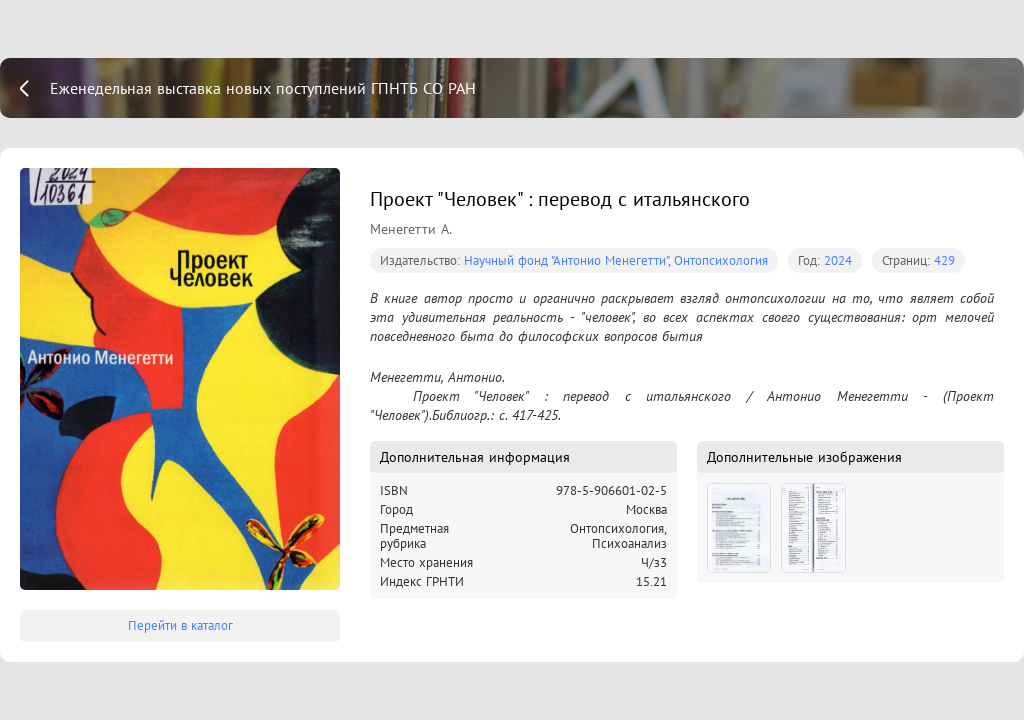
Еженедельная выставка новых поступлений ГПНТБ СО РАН (263, 88)
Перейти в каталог (180, 625)
